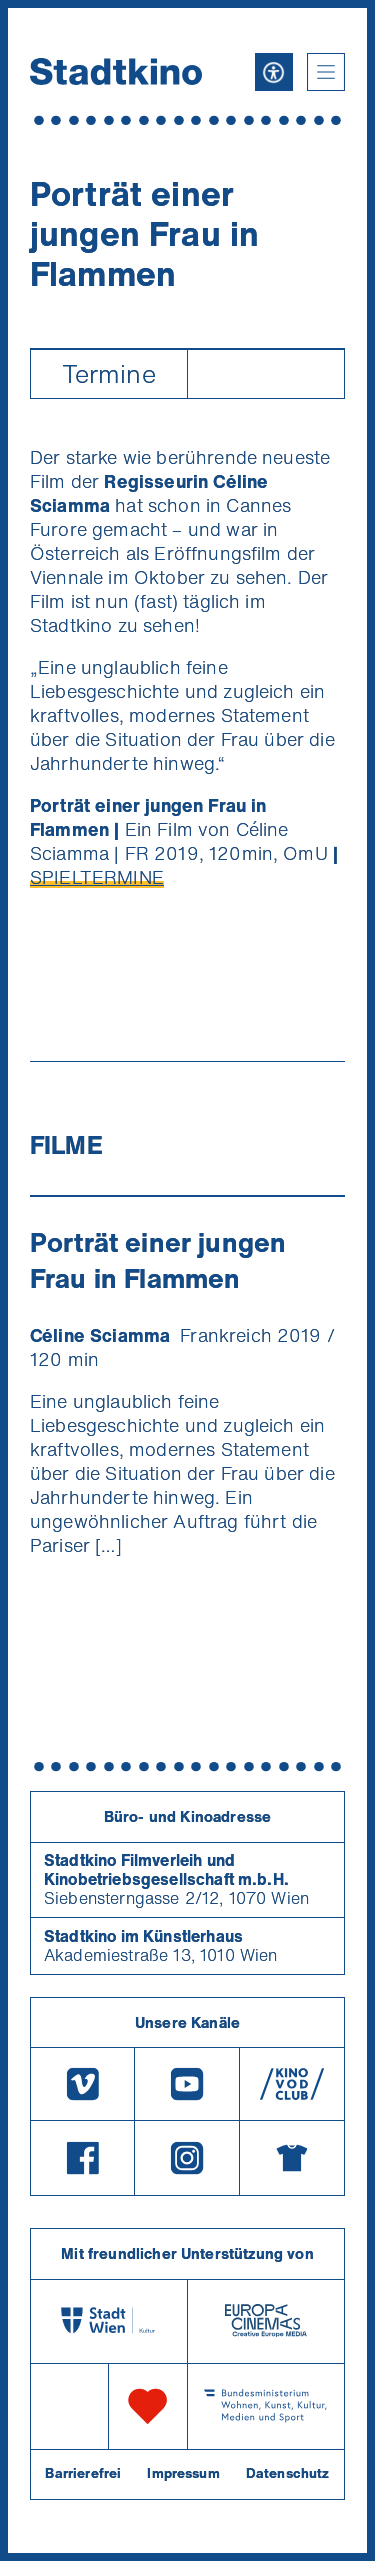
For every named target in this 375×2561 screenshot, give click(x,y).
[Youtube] (187, 2084)
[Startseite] (116, 71)
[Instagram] (187, 2158)
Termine (109, 373)
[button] (326, 72)
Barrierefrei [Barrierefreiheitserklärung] (83, 2473)
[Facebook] (82, 2158)
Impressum (183, 2473)
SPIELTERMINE (97, 877)
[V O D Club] (292, 2084)
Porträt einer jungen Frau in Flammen (158, 1260)
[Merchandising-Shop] (292, 2158)
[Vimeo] (82, 2084)
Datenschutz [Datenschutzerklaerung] (288, 2473)
